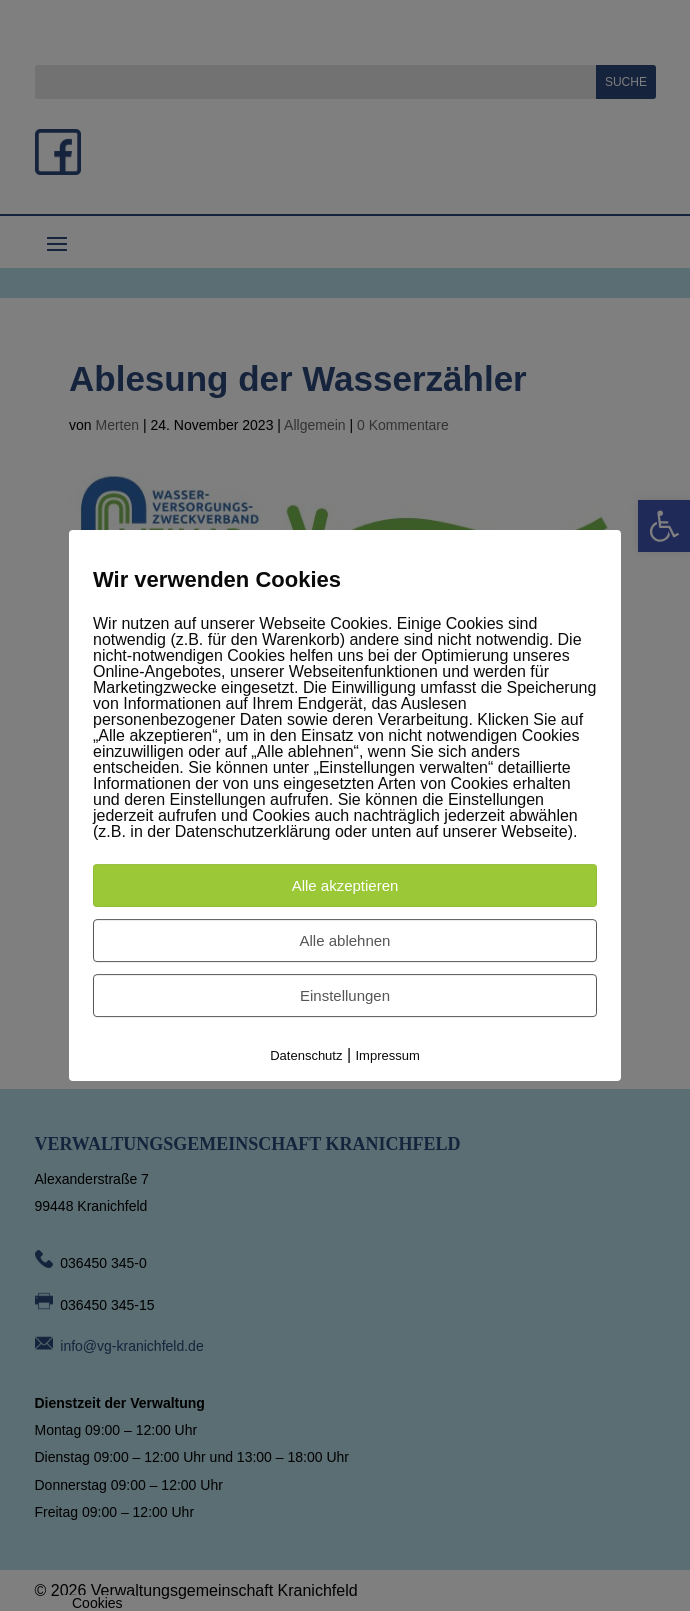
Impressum (388, 1055)
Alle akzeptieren (345, 885)
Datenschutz (306, 1055)
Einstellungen (345, 995)
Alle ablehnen (345, 940)
